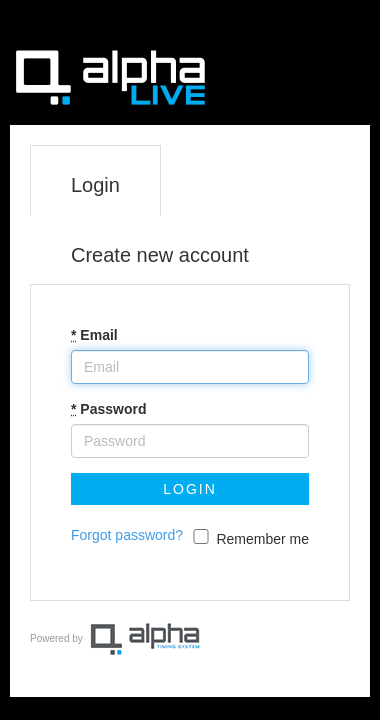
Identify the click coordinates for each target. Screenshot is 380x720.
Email (94, 335)
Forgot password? (127, 535)
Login (95, 185)
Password (108, 409)
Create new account (160, 255)
